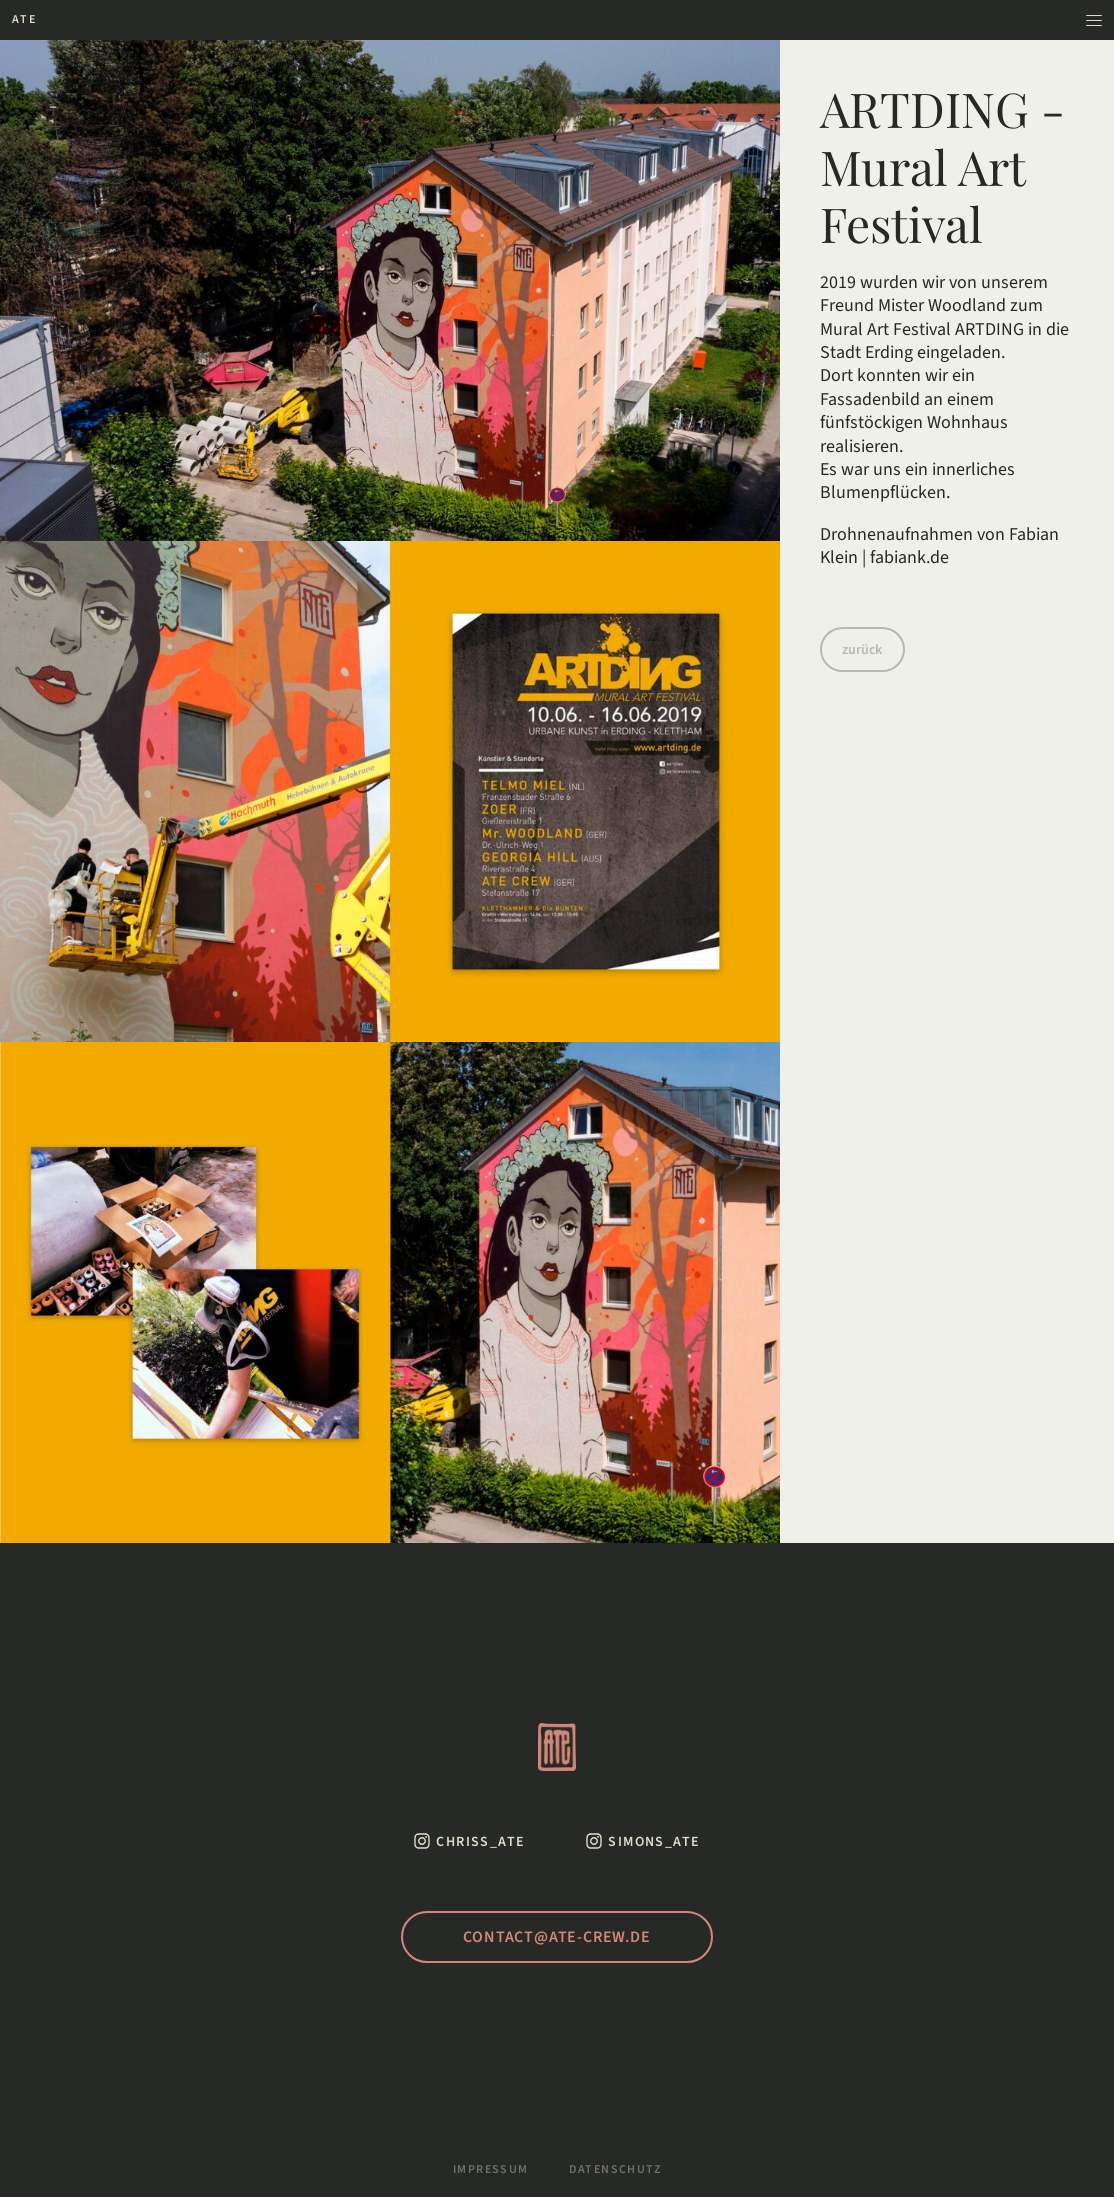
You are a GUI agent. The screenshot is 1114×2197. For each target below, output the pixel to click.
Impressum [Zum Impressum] (491, 2170)
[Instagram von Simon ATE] (642, 1841)
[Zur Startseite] (24, 20)
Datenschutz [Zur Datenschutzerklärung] (615, 2170)
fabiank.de (909, 557)
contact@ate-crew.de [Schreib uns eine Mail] (556, 1937)
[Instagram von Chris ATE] (469, 1841)
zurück (862, 650)
